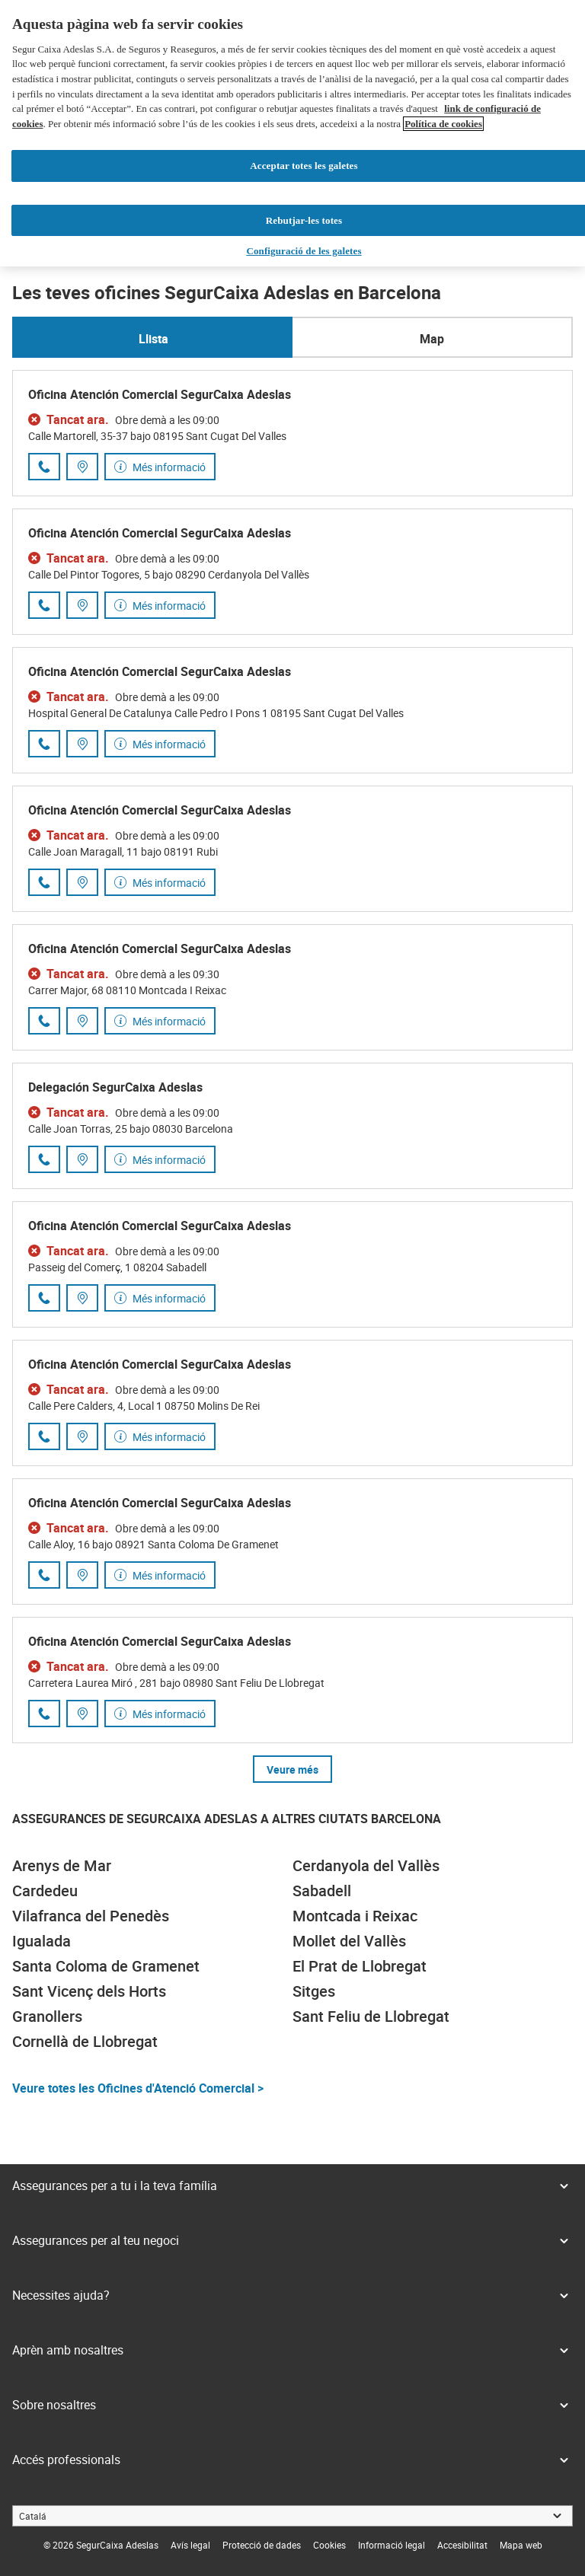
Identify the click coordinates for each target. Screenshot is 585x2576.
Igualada (41, 1940)
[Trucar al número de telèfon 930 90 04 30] (44, 1713)
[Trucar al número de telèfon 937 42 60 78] (44, 882)
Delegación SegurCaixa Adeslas (115, 1087)
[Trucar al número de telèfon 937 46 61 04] (44, 1298)
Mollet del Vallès (349, 1940)
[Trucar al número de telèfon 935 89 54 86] (44, 743)
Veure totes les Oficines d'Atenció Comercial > (138, 2088)
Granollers (47, 2016)
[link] (190, 2545)
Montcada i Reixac (354, 1915)
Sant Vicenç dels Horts (89, 1991)
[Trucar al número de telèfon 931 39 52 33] (44, 1436)
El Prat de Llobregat (359, 1966)
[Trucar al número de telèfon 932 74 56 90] (44, 1159)
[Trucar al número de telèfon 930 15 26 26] (44, 1575)
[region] (292, 133)
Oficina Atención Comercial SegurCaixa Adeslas (159, 394)
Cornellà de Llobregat (85, 2041)
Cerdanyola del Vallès (366, 1865)
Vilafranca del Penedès (90, 1915)
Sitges (313, 1991)
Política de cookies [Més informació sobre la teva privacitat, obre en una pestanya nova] (443, 123)
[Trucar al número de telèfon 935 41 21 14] (44, 1021)
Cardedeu (45, 1890)
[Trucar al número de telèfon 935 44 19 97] (44, 466)
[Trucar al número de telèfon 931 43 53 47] (44, 605)
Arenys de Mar (61, 1865)
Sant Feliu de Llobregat (370, 2016)
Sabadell (321, 1890)
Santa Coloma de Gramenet (106, 1966)
